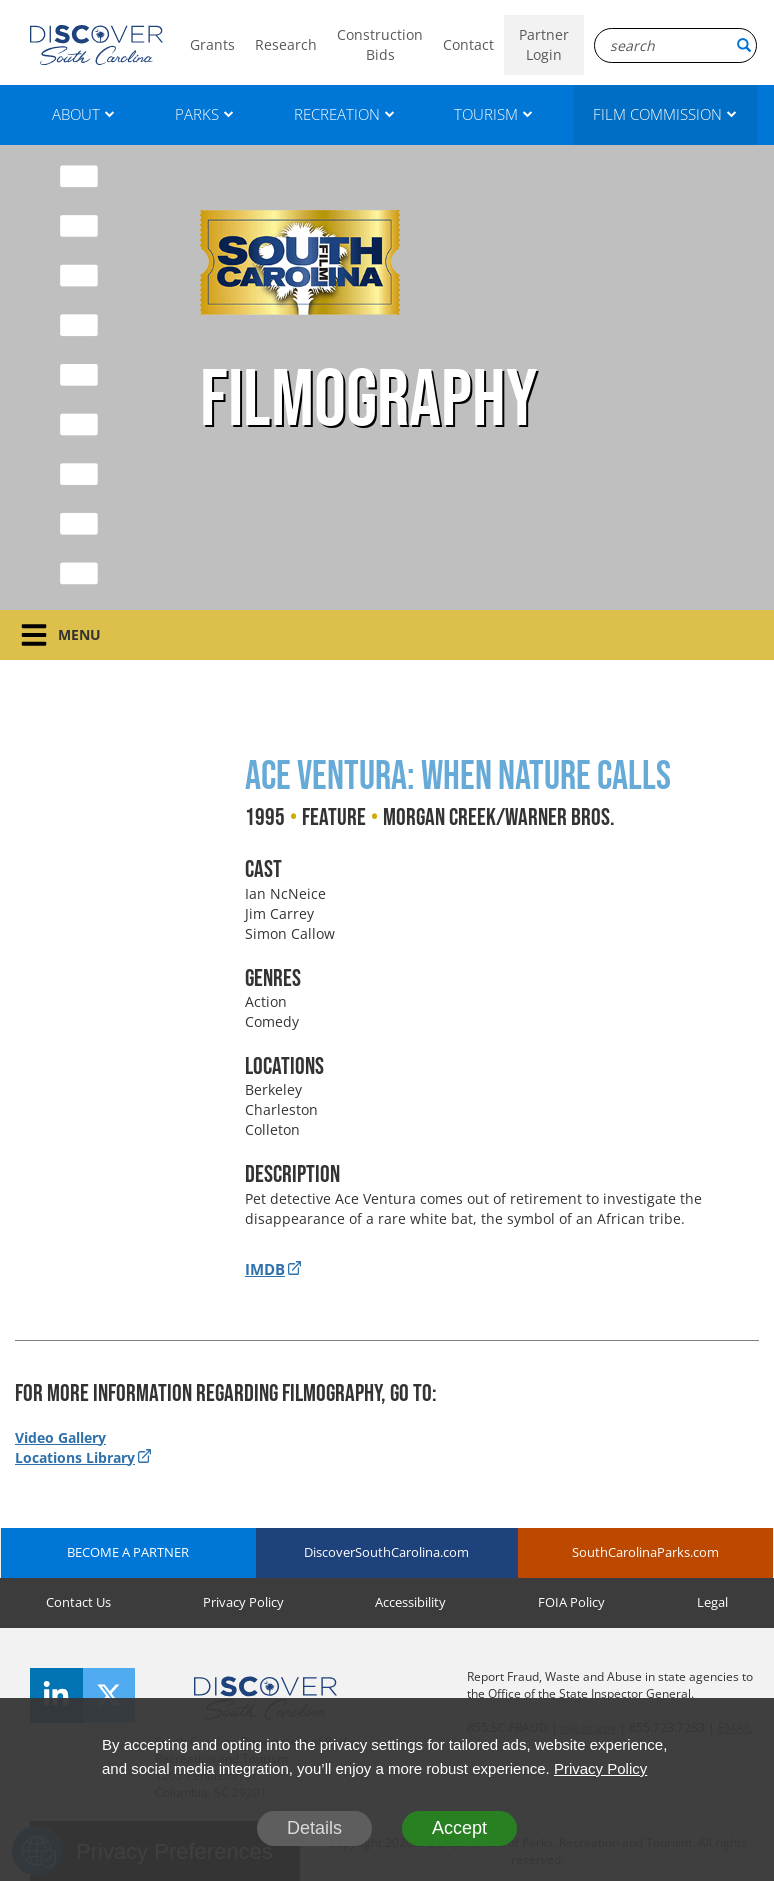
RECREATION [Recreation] (344, 114)
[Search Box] (675, 45)
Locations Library (75, 1457)
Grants (212, 44)
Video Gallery (60, 1437)
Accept (459, 1828)
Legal (712, 1602)
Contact (468, 44)
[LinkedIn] (56, 1695)
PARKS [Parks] (204, 114)
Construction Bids (380, 44)
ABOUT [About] (83, 114)
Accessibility (410, 1602)
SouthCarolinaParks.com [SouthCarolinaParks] (645, 1552)
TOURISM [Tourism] (493, 114)
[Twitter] (109, 1695)
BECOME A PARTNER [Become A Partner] (128, 1552)
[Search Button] (744, 45)
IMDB (265, 1269)
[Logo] (96, 45)
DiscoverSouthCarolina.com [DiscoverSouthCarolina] (386, 1552)
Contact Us (78, 1602)
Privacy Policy (243, 1602)
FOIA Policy (571, 1602)
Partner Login (544, 44)
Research (286, 44)
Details (314, 1828)
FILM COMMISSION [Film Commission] (665, 114)
